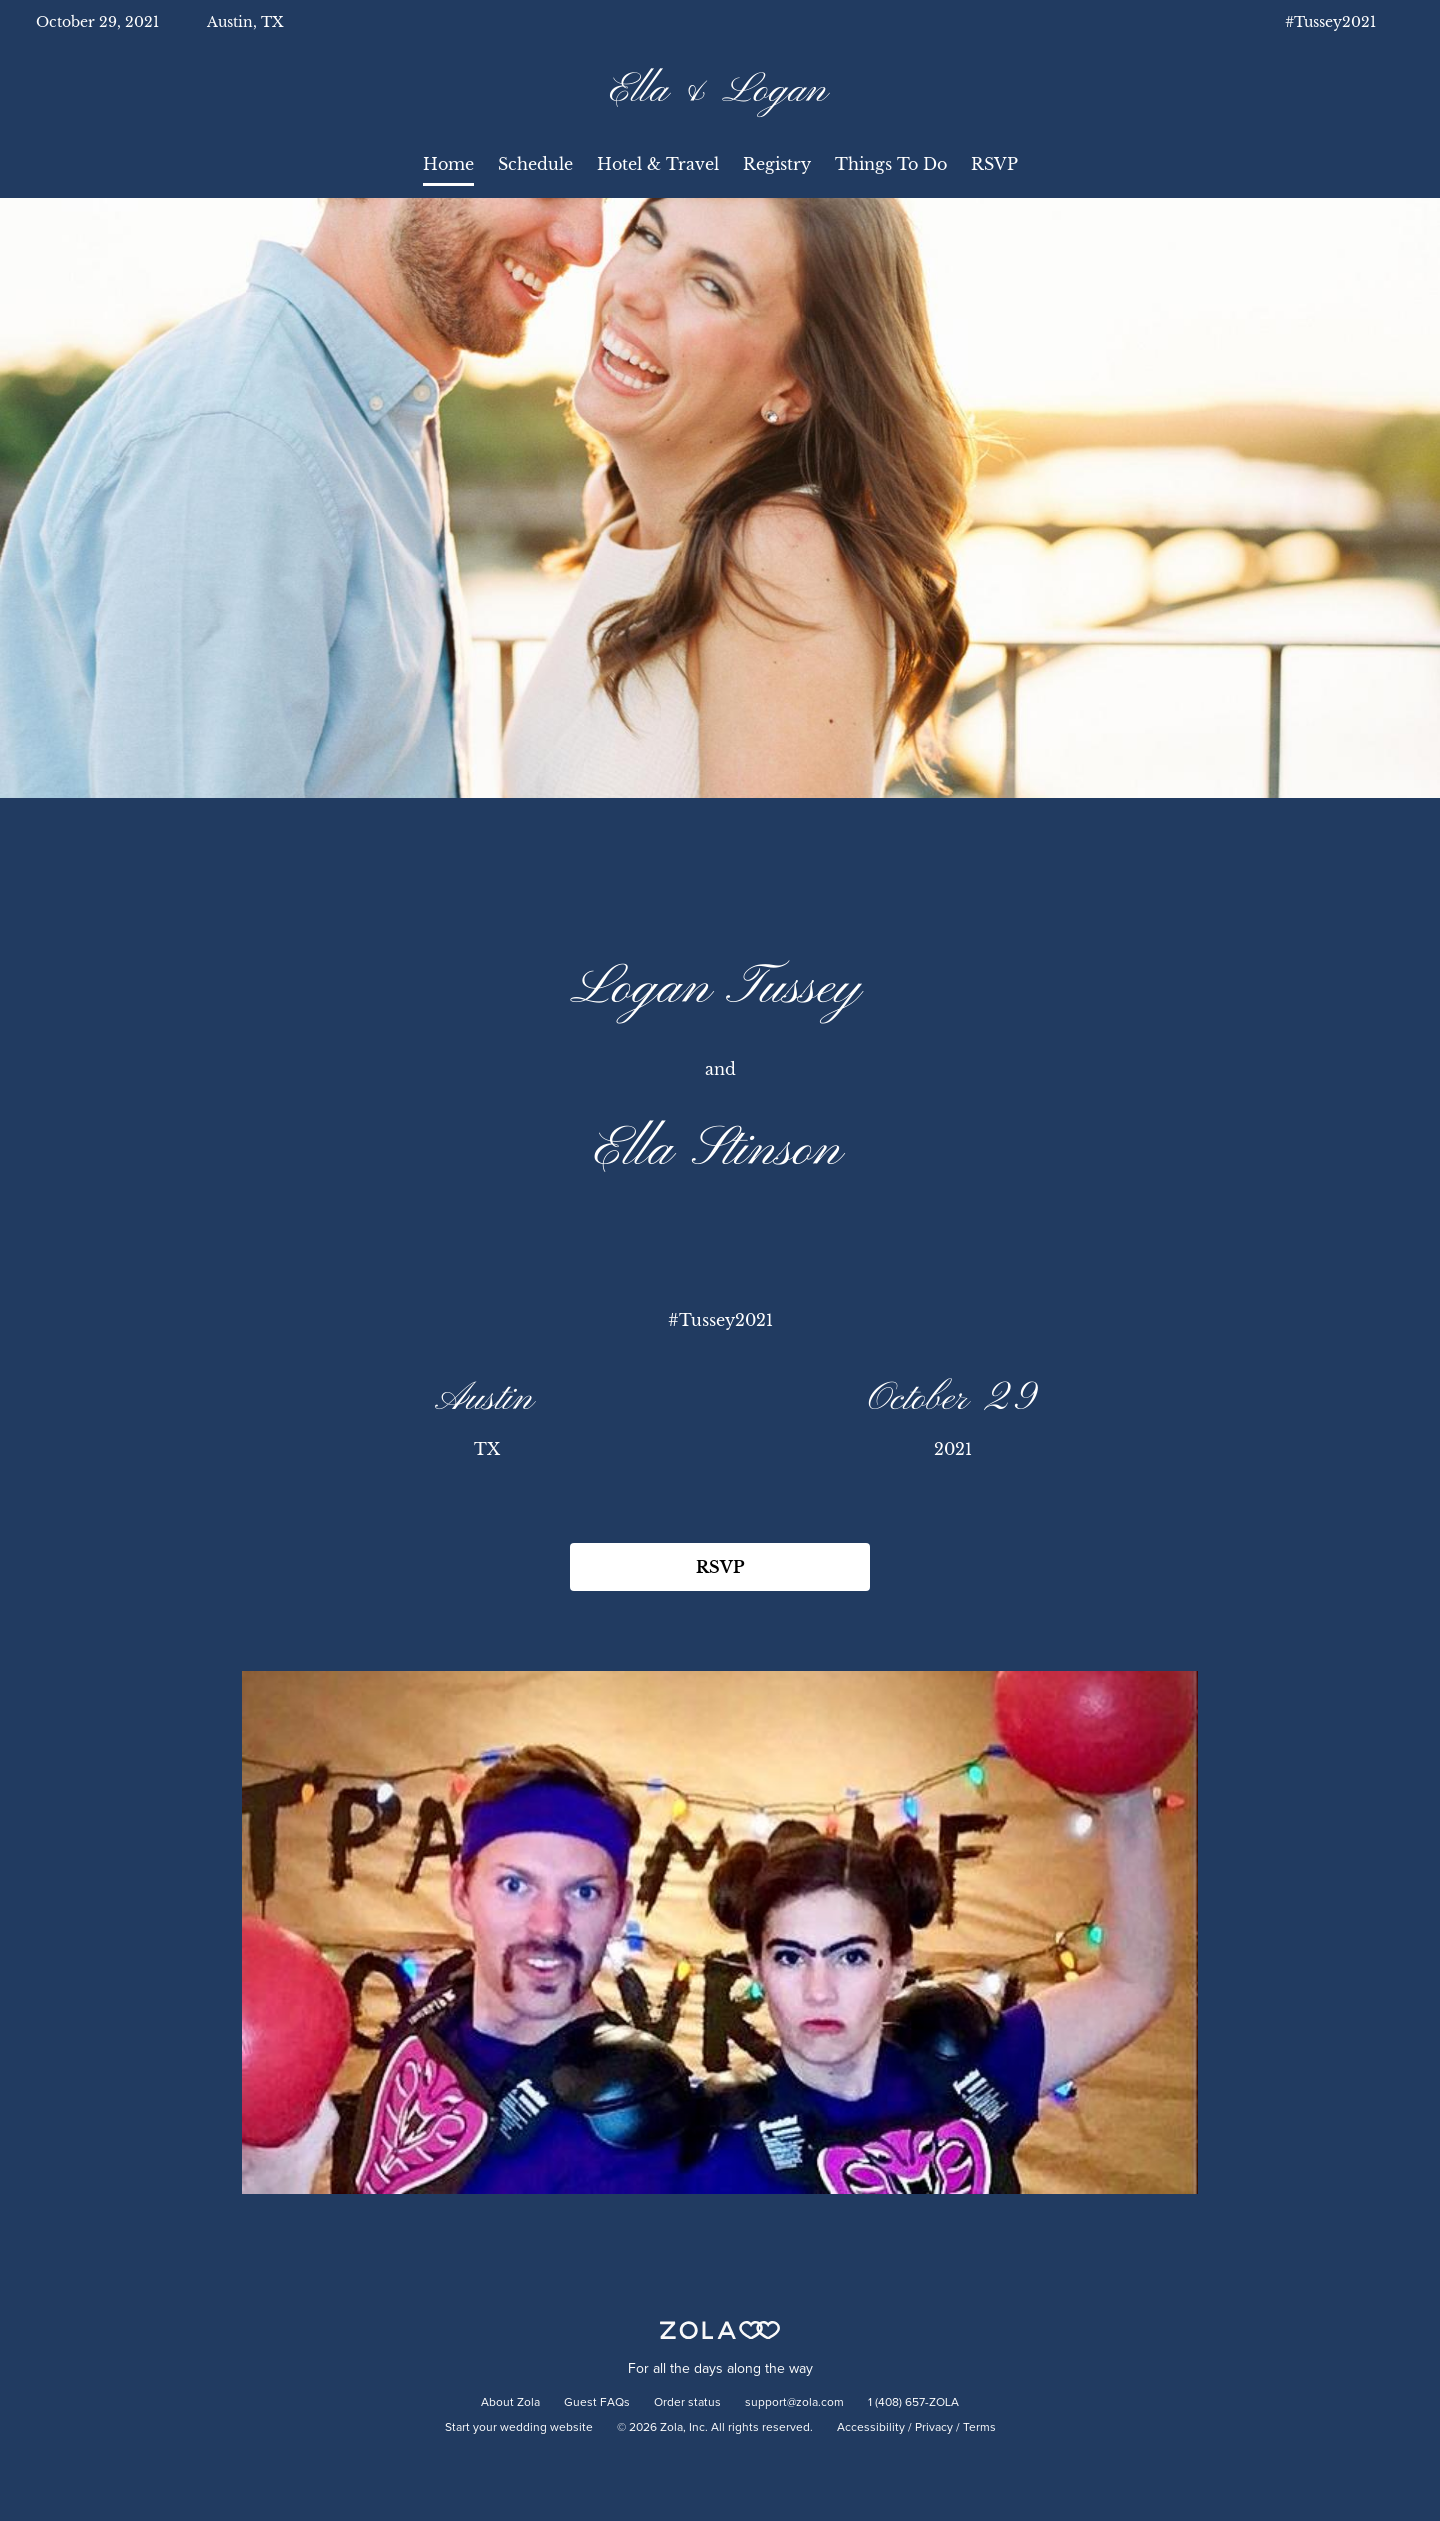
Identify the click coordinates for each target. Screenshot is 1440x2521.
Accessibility (871, 2428)
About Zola (510, 2403)
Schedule (535, 164)
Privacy (934, 2428)
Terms (979, 2428)
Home (448, 164)
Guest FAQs (597, 2403)
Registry (777, 164)
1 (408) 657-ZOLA (913, 2403)
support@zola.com (794, 2403)
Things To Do (891, 164)
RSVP (994, 164)
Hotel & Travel (658, 164)
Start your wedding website (519, 2428)
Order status (687, 2403)
